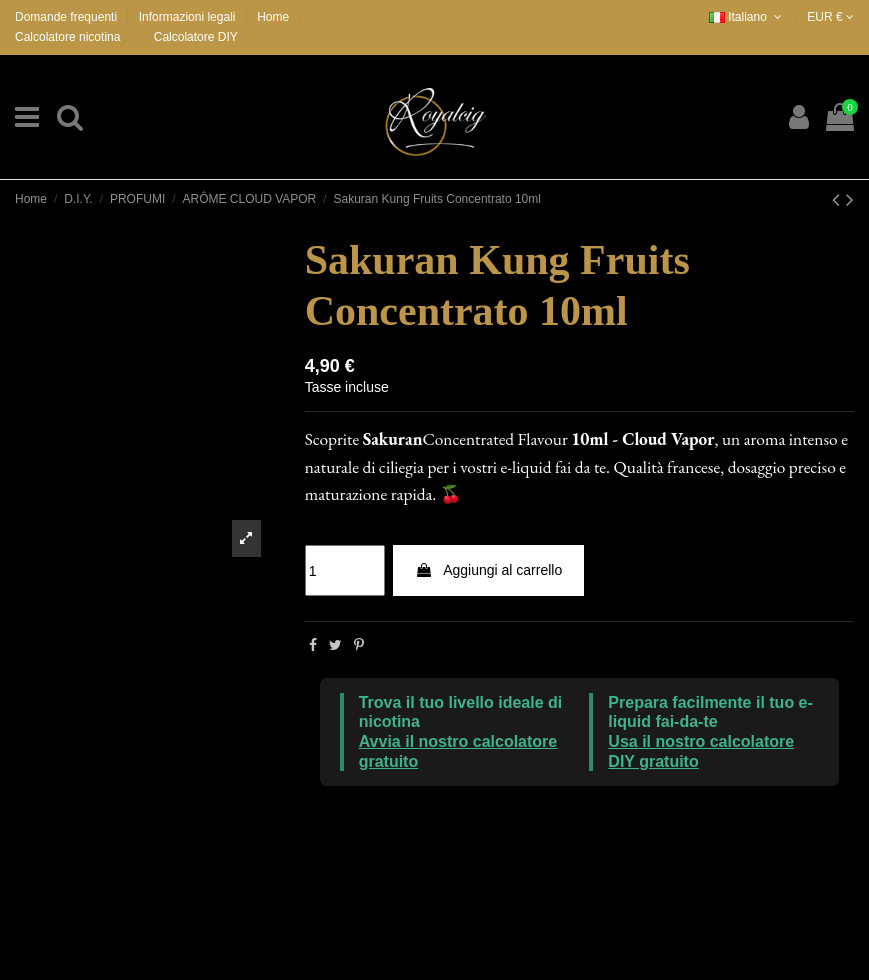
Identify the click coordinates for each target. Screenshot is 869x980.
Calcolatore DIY (196, 37)
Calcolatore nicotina (67, 37)
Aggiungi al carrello (488, 570)
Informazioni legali (189, 17)
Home (273, 17)
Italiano (747, 17)
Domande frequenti (67, 17)
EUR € (830, 17)
